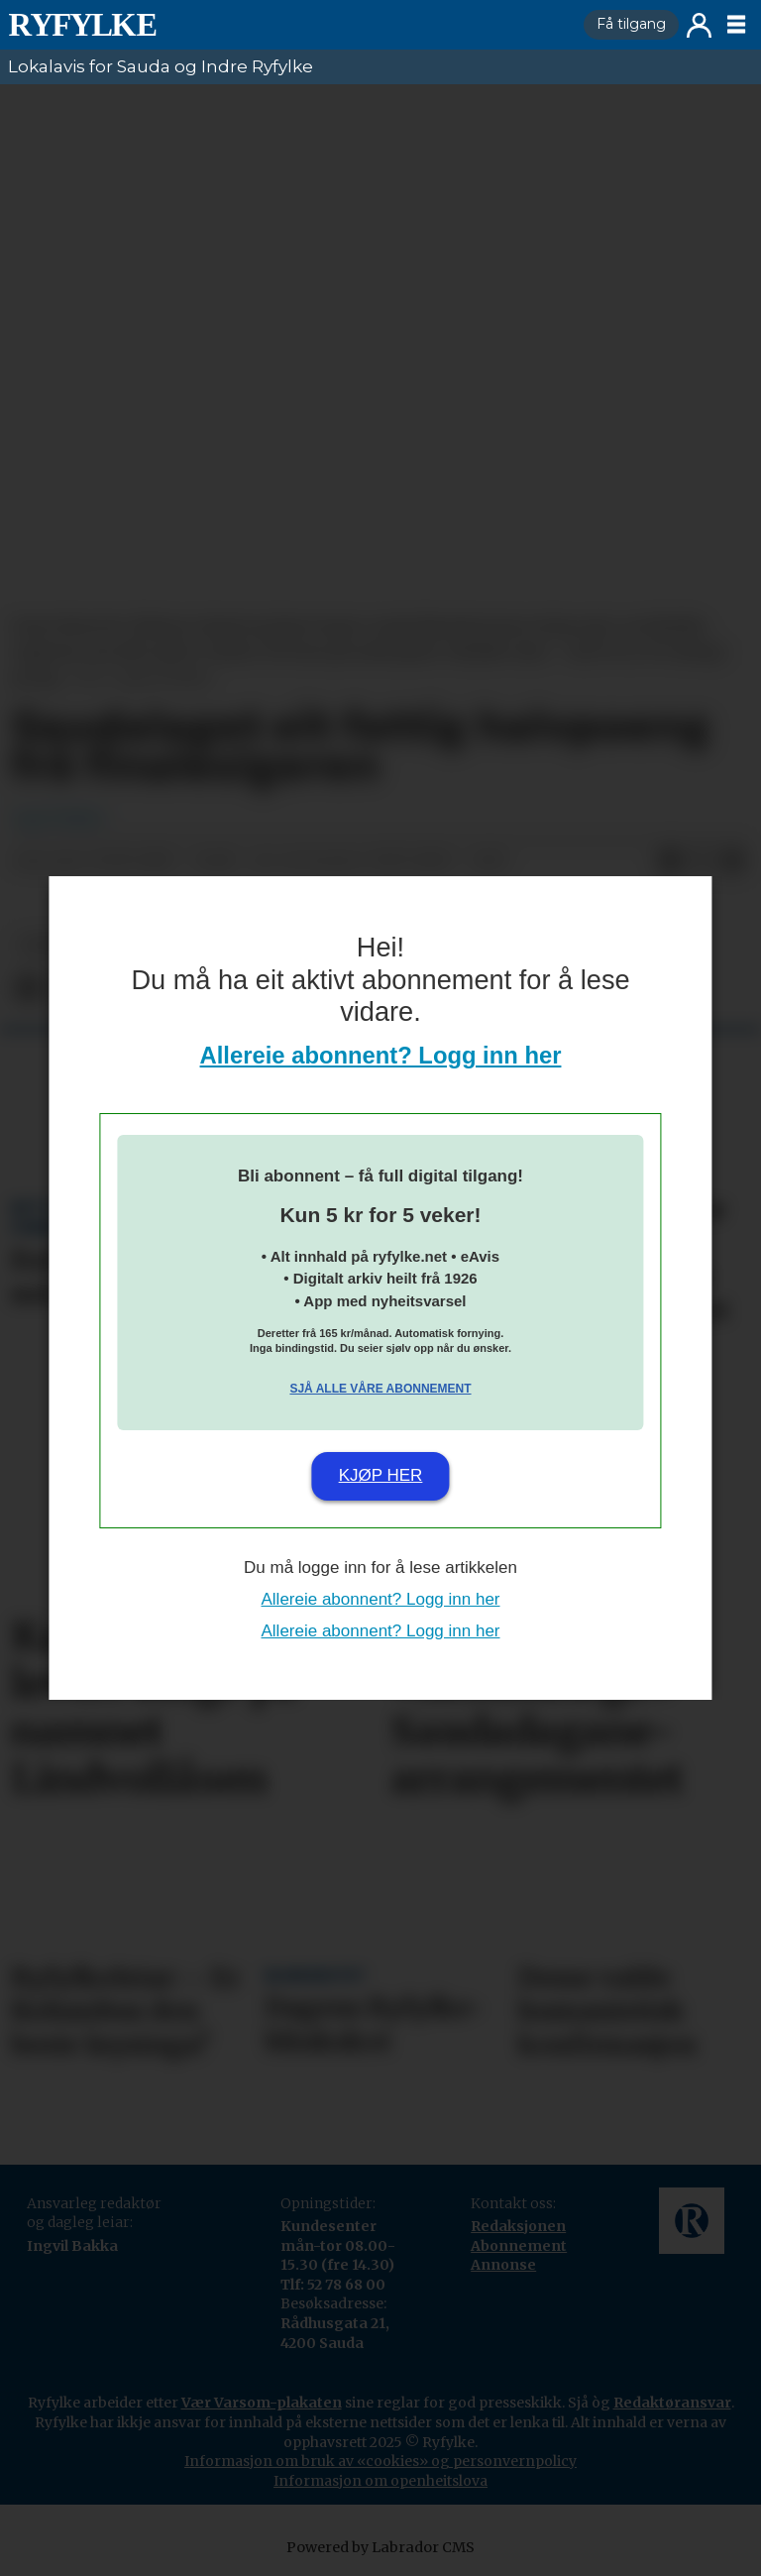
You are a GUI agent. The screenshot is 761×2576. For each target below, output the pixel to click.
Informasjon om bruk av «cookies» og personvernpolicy (380, 2461)
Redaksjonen (518, 2226)
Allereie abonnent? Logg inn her (381, 1055)
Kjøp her (381, 1475)
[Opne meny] (736, 25)
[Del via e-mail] (733, 862)
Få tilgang (631, 24)
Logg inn (699, 25)
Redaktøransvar (672, 2402)
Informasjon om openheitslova (380, 2481)
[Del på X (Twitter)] (701, 862)
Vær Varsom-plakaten (261, 2402)
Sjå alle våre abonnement (380, 1389)
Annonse (503, 2265)
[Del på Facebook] (670, 862)
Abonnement (519, 2246)
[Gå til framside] (288, 25)
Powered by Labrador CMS (380, 2547)
